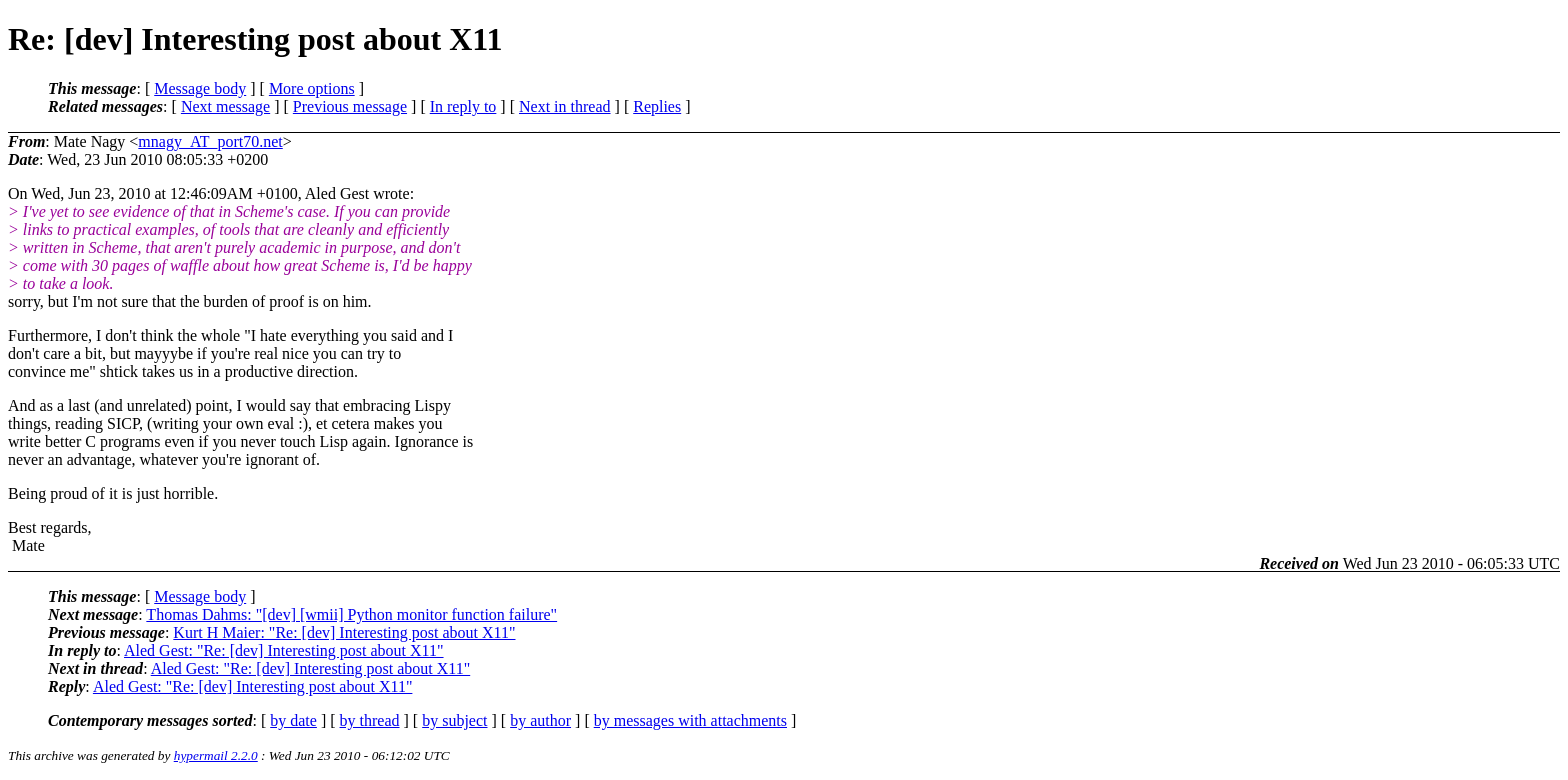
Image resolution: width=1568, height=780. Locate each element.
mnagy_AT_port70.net (210, 141)
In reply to (463, 106)
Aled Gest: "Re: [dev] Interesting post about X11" (284, 650)
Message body (200, 88)
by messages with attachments (690, 720)
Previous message (350, 106)
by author (540, 720)
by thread (370, 720)
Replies (657, 106)
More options (312, 88)
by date (293, 720)
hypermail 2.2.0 (216, 755)
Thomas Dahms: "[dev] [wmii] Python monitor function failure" (351, 614)
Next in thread (565, 106)
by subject (454, 720)
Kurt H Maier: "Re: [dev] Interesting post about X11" (344, 632)
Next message (225, 106)
